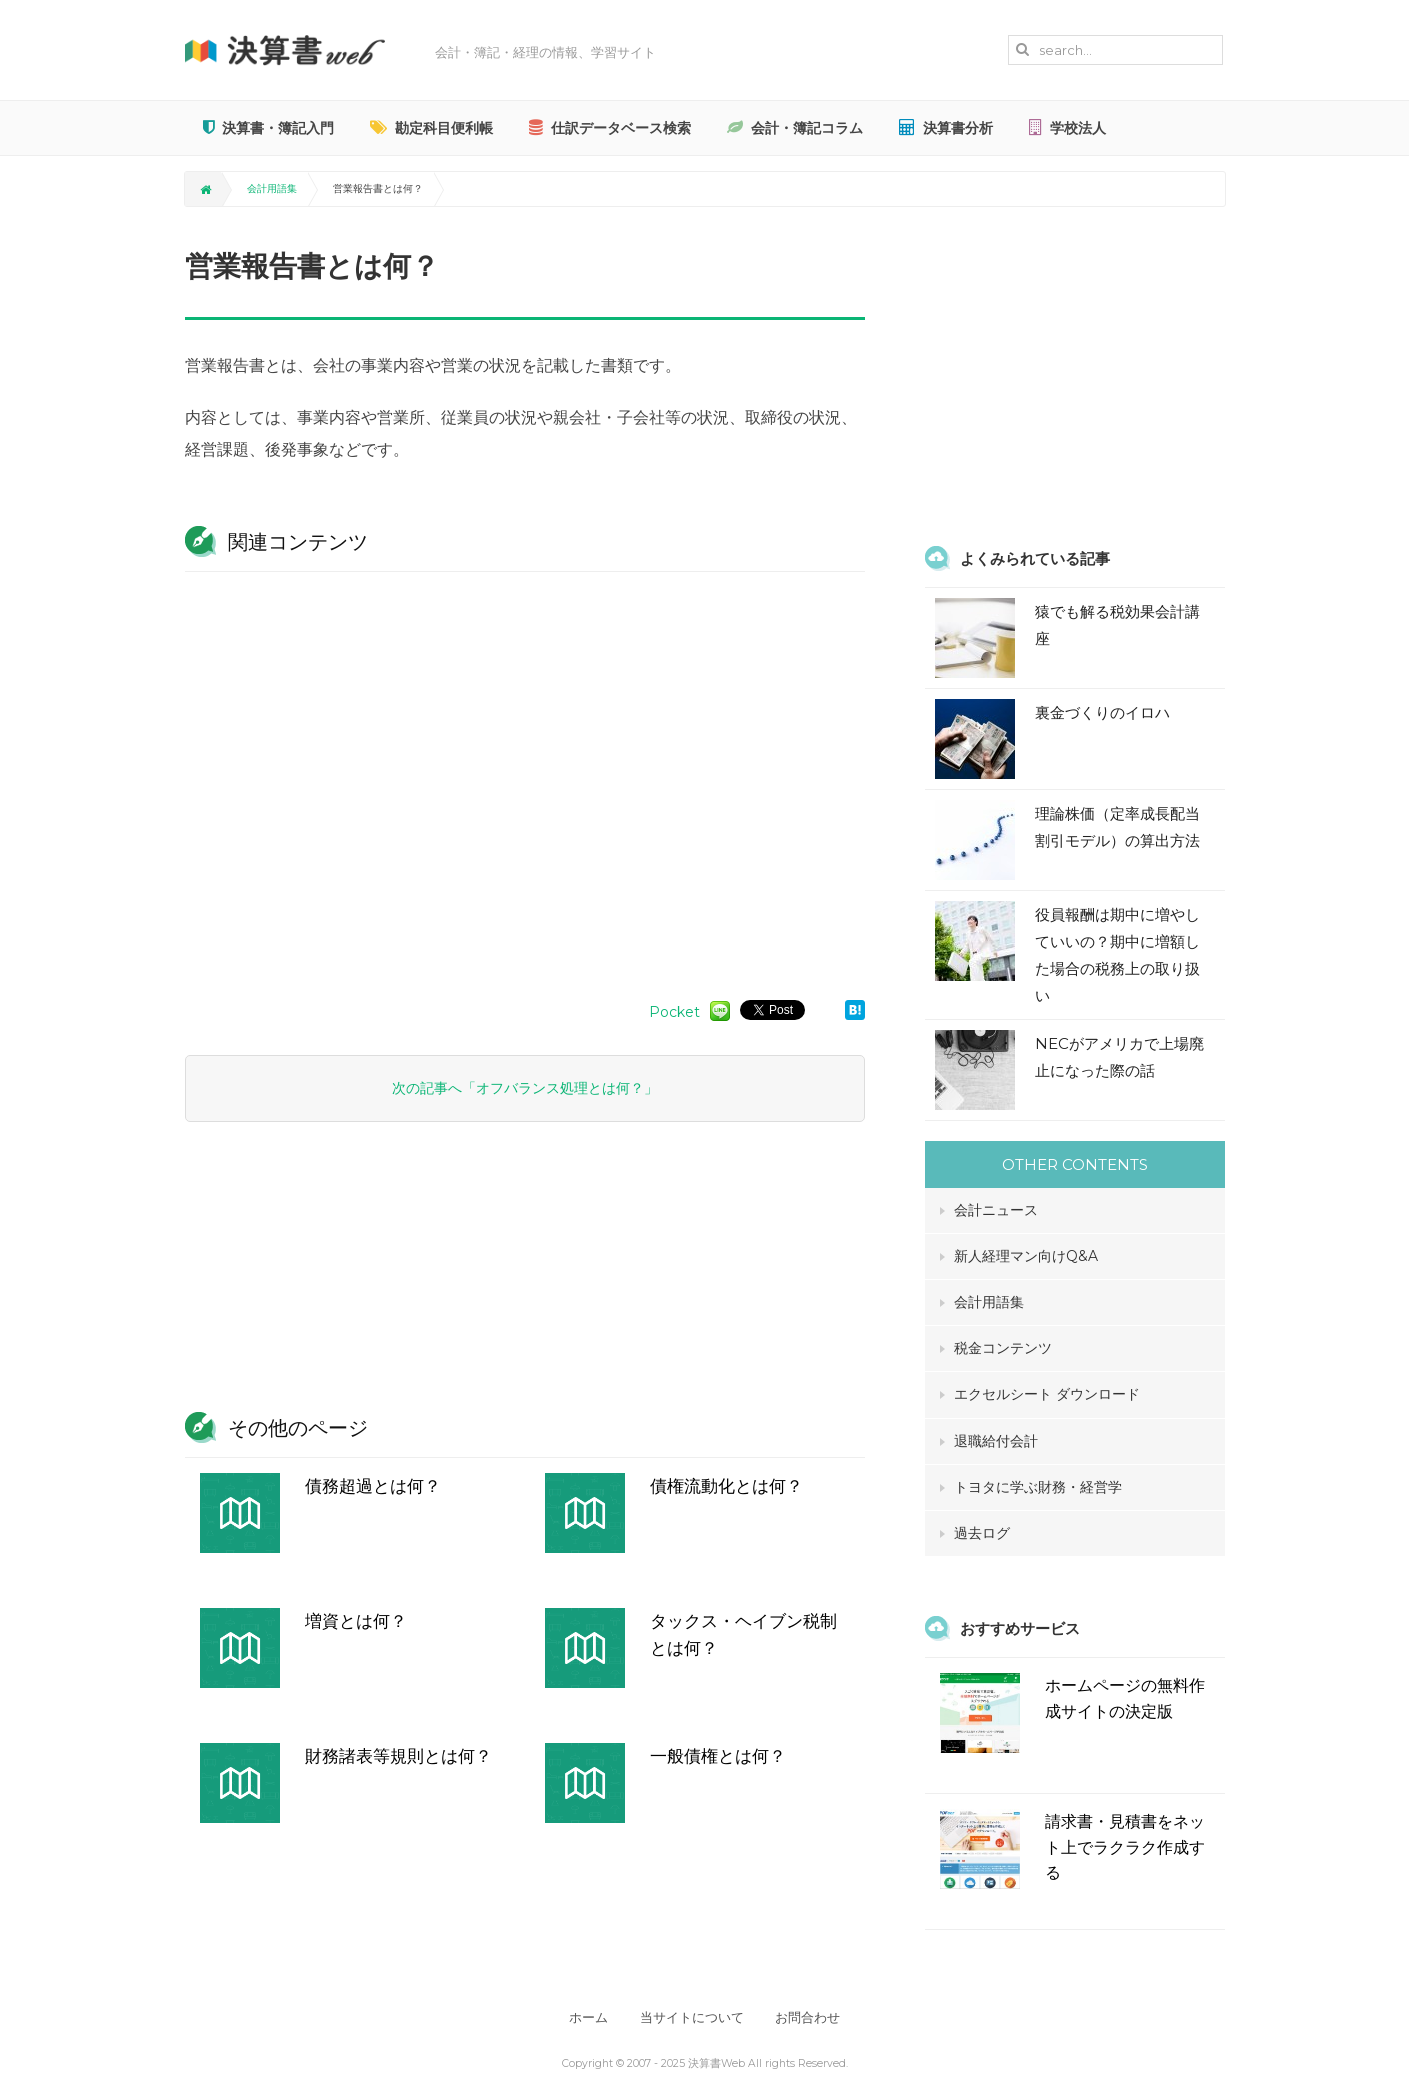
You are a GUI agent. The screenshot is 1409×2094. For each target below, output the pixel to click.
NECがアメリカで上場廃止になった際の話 (1119, 1057)
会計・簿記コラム (795, 128)
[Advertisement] (525, 776)
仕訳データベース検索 (610, 128)
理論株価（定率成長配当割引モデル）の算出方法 (1117, 827)
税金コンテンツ (1003, 1348)
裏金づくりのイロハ (1102, 712)
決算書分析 (946, 128)
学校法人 (1067, 128)
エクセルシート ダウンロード (1047, 1394)
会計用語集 (272, 188)
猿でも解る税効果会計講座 (1117, 625)
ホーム (586, 2017)
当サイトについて (692, 2017)
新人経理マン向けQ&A (1026, 1256)
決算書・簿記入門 (268, 128)
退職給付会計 (996, 1441)
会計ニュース (996, 1210)
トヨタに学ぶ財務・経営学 (1038, 1487)
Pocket (674, 1012)
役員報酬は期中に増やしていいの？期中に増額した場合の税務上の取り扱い (1117, 955)
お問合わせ (810, 2017)
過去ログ (982, 1533)
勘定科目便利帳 (431, 128)
